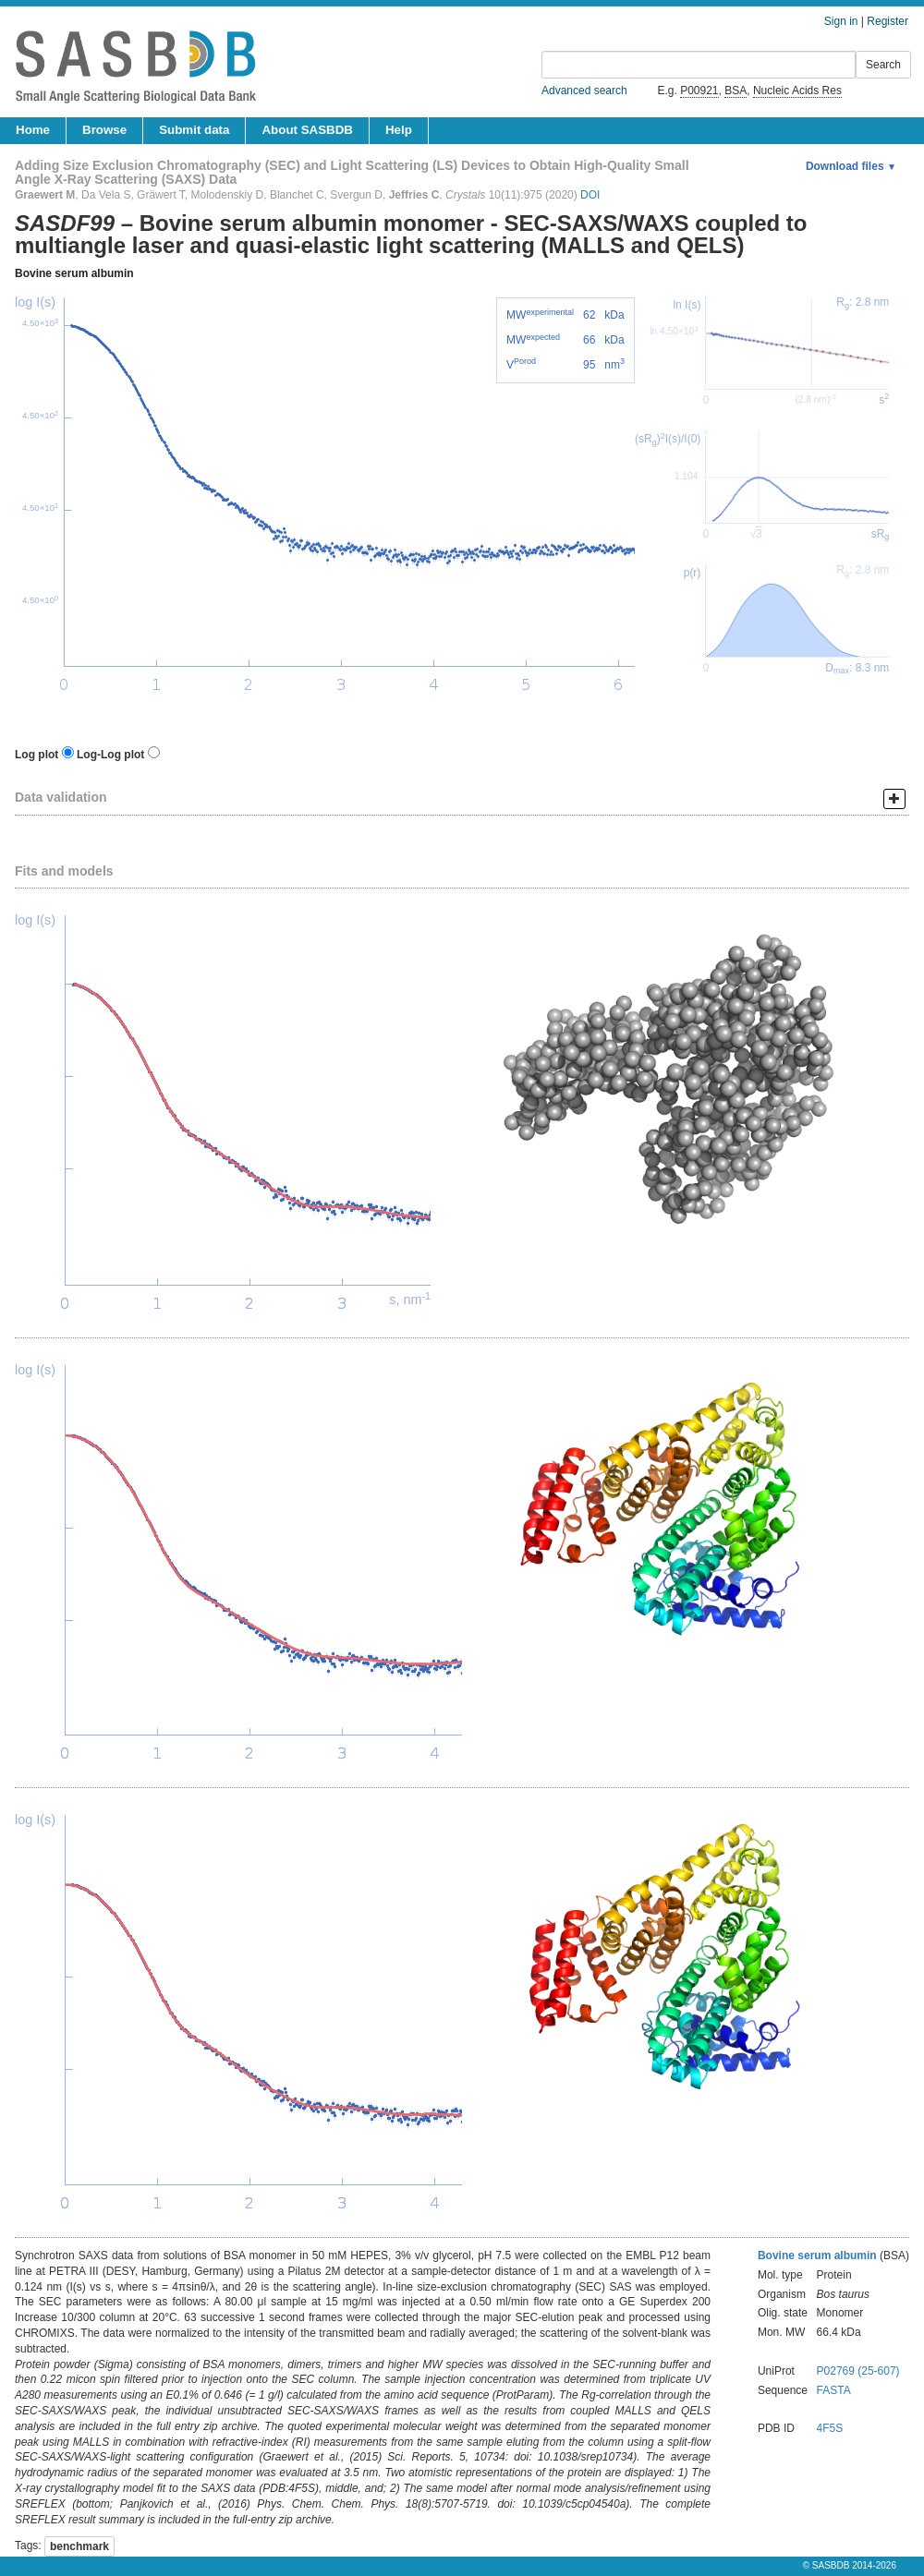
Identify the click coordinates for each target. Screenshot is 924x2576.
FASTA (834, 2390)
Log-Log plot (110, 754)
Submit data (194, 130)
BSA (735, 90)
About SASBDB (306, 130)
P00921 (699, 90)
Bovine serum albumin (74, 273)
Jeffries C (414, 194)
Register (887, 21)
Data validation (61, 797)
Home (33, 130)
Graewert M (45, 194)
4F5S (830, 2428)
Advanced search (584, 90)
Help (398, 130)
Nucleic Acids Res (797, 90)
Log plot (36, 754)
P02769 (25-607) (858, 2370)
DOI (590, 194)
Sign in (841, 21)
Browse (104, 130)
